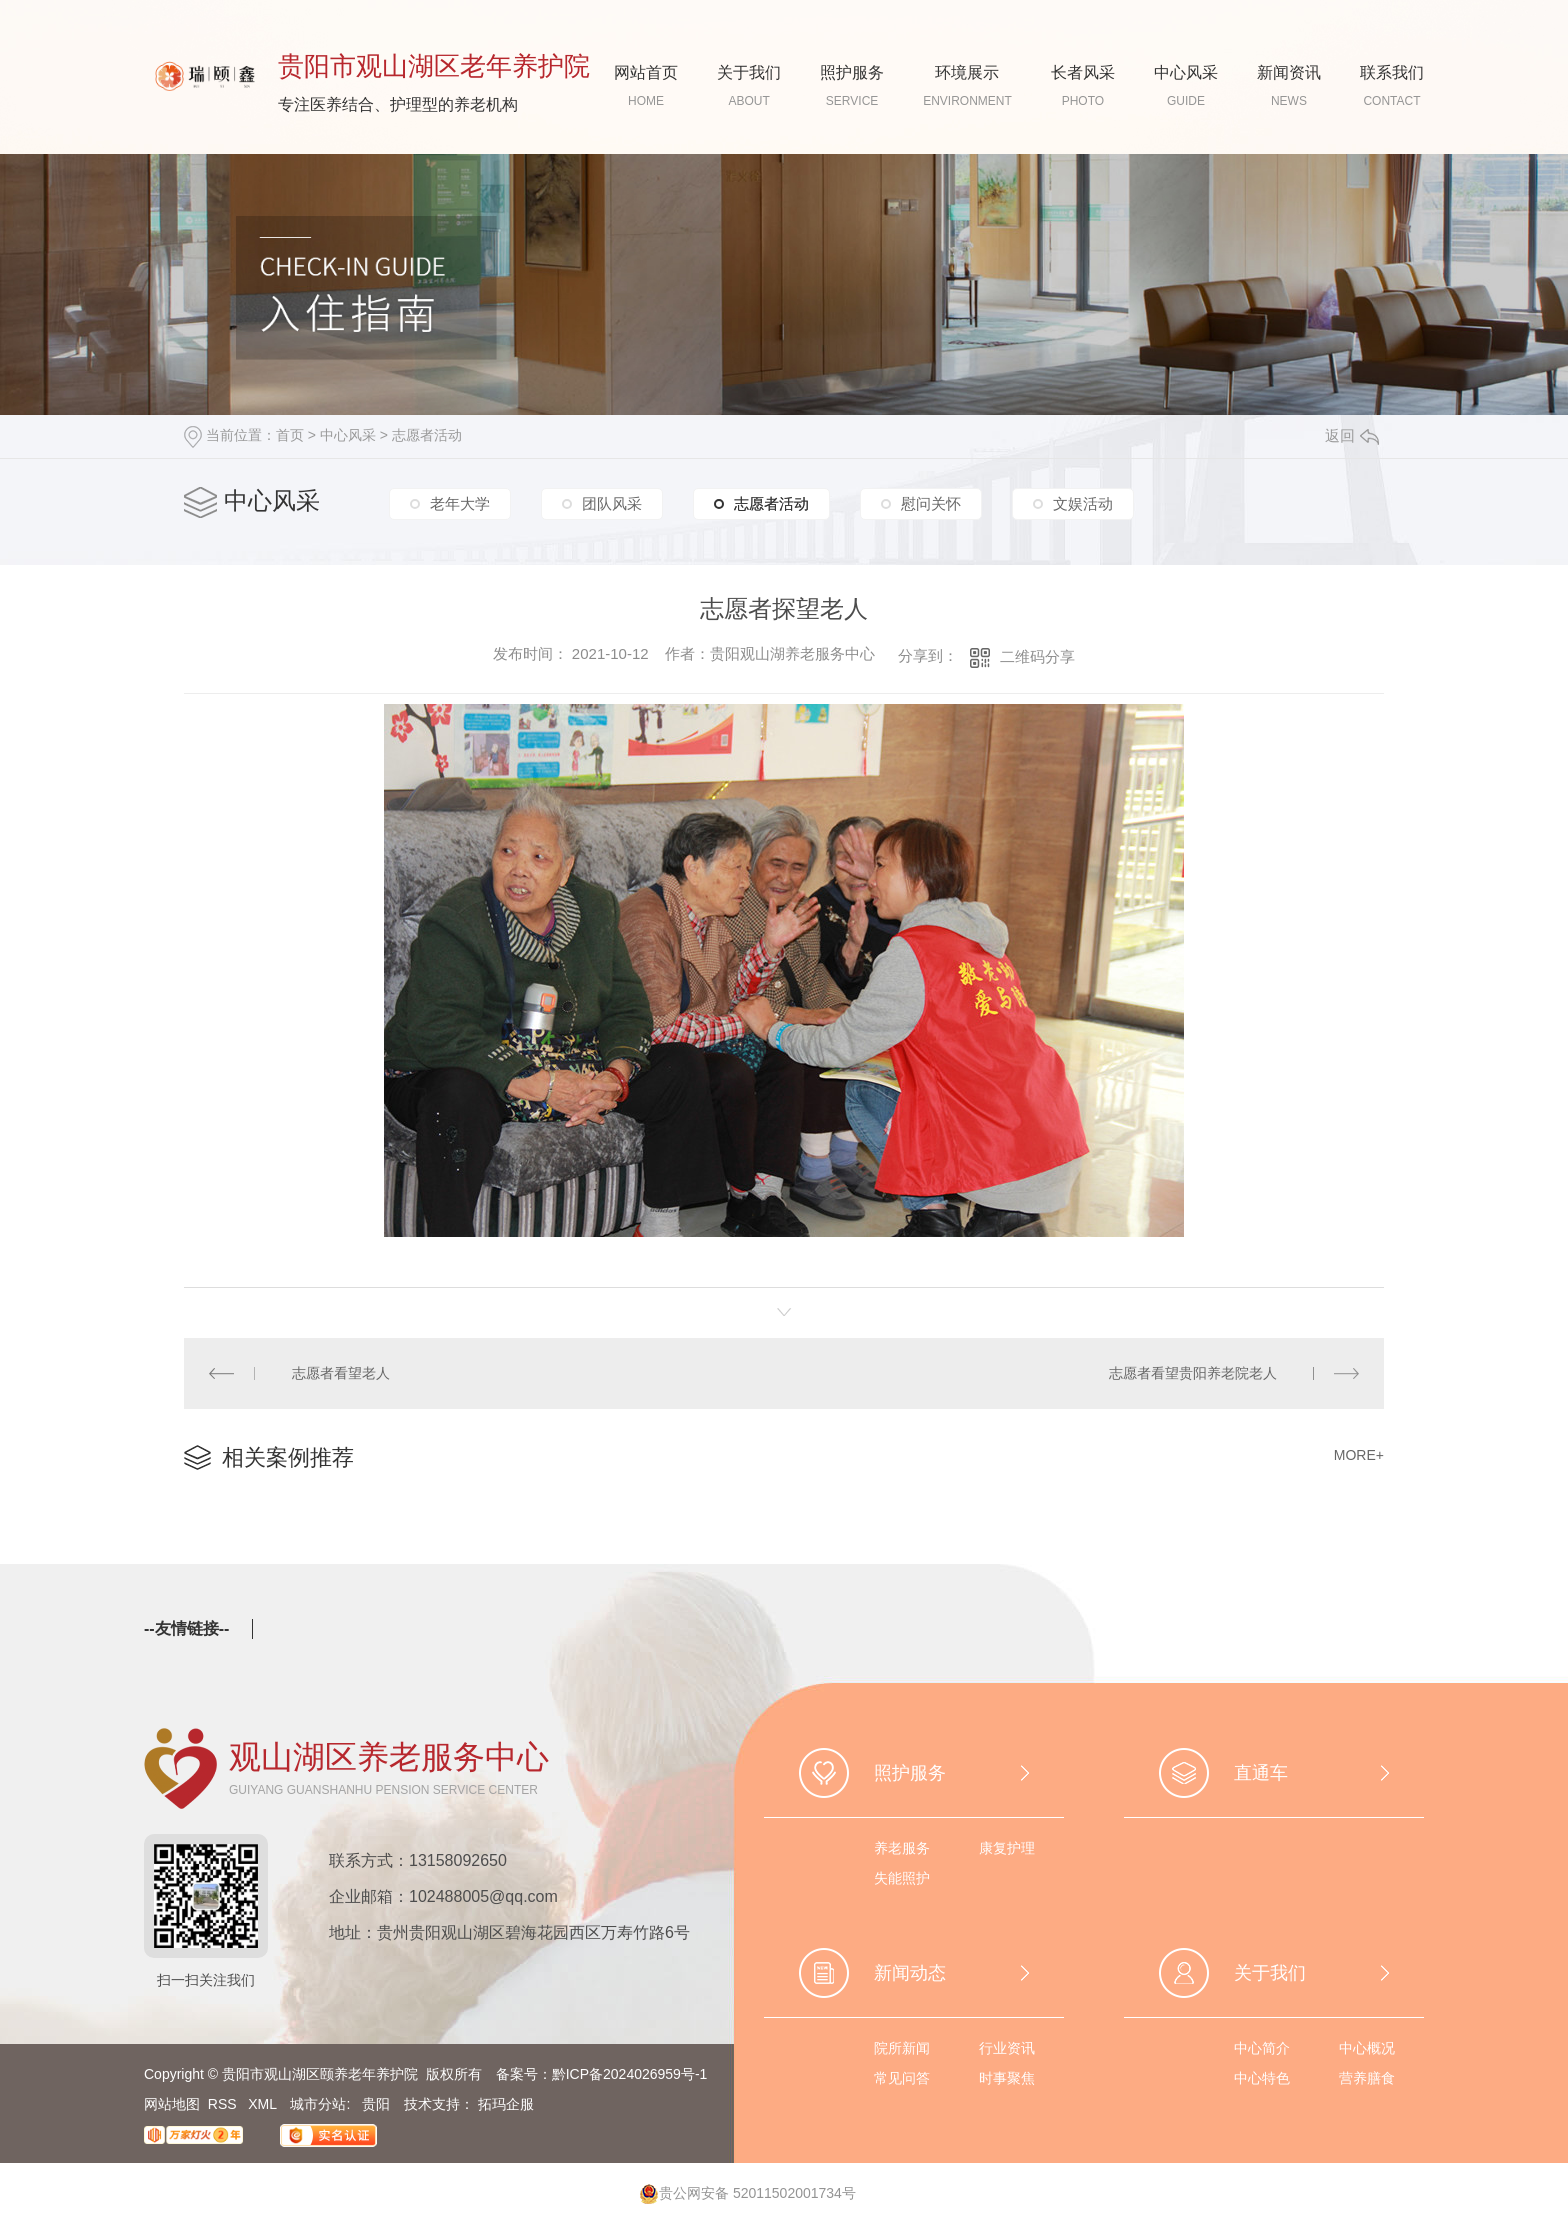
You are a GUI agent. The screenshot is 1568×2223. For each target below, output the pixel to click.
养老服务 (902, 1848)
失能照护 (902, 1878)
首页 (290, 435)
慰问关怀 (931, 503)
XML (264, 2104)
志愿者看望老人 (341, 1373)
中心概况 (1367, 2048)
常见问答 (902, 2078)
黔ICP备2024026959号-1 (630, 2074)
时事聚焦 (1007, 2078)
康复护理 (1007, 1848)
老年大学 (460, 503)
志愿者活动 (427, 435)
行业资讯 (1007, 2048)
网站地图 (172, 2104)
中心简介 (1262, 2048)
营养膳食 (1367, 2078)
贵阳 (376, 2104)
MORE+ (1359, 1455)
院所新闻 (902, 2048)
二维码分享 (1037, 656)
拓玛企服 (506, 2104)
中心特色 (1262, 2078)
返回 (1352, 435)
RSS (224, 2104)
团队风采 (612, 503)
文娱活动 (1083, 503)
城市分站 (318, 2104)
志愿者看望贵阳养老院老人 (1193, 1373)
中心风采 (348, 435)
